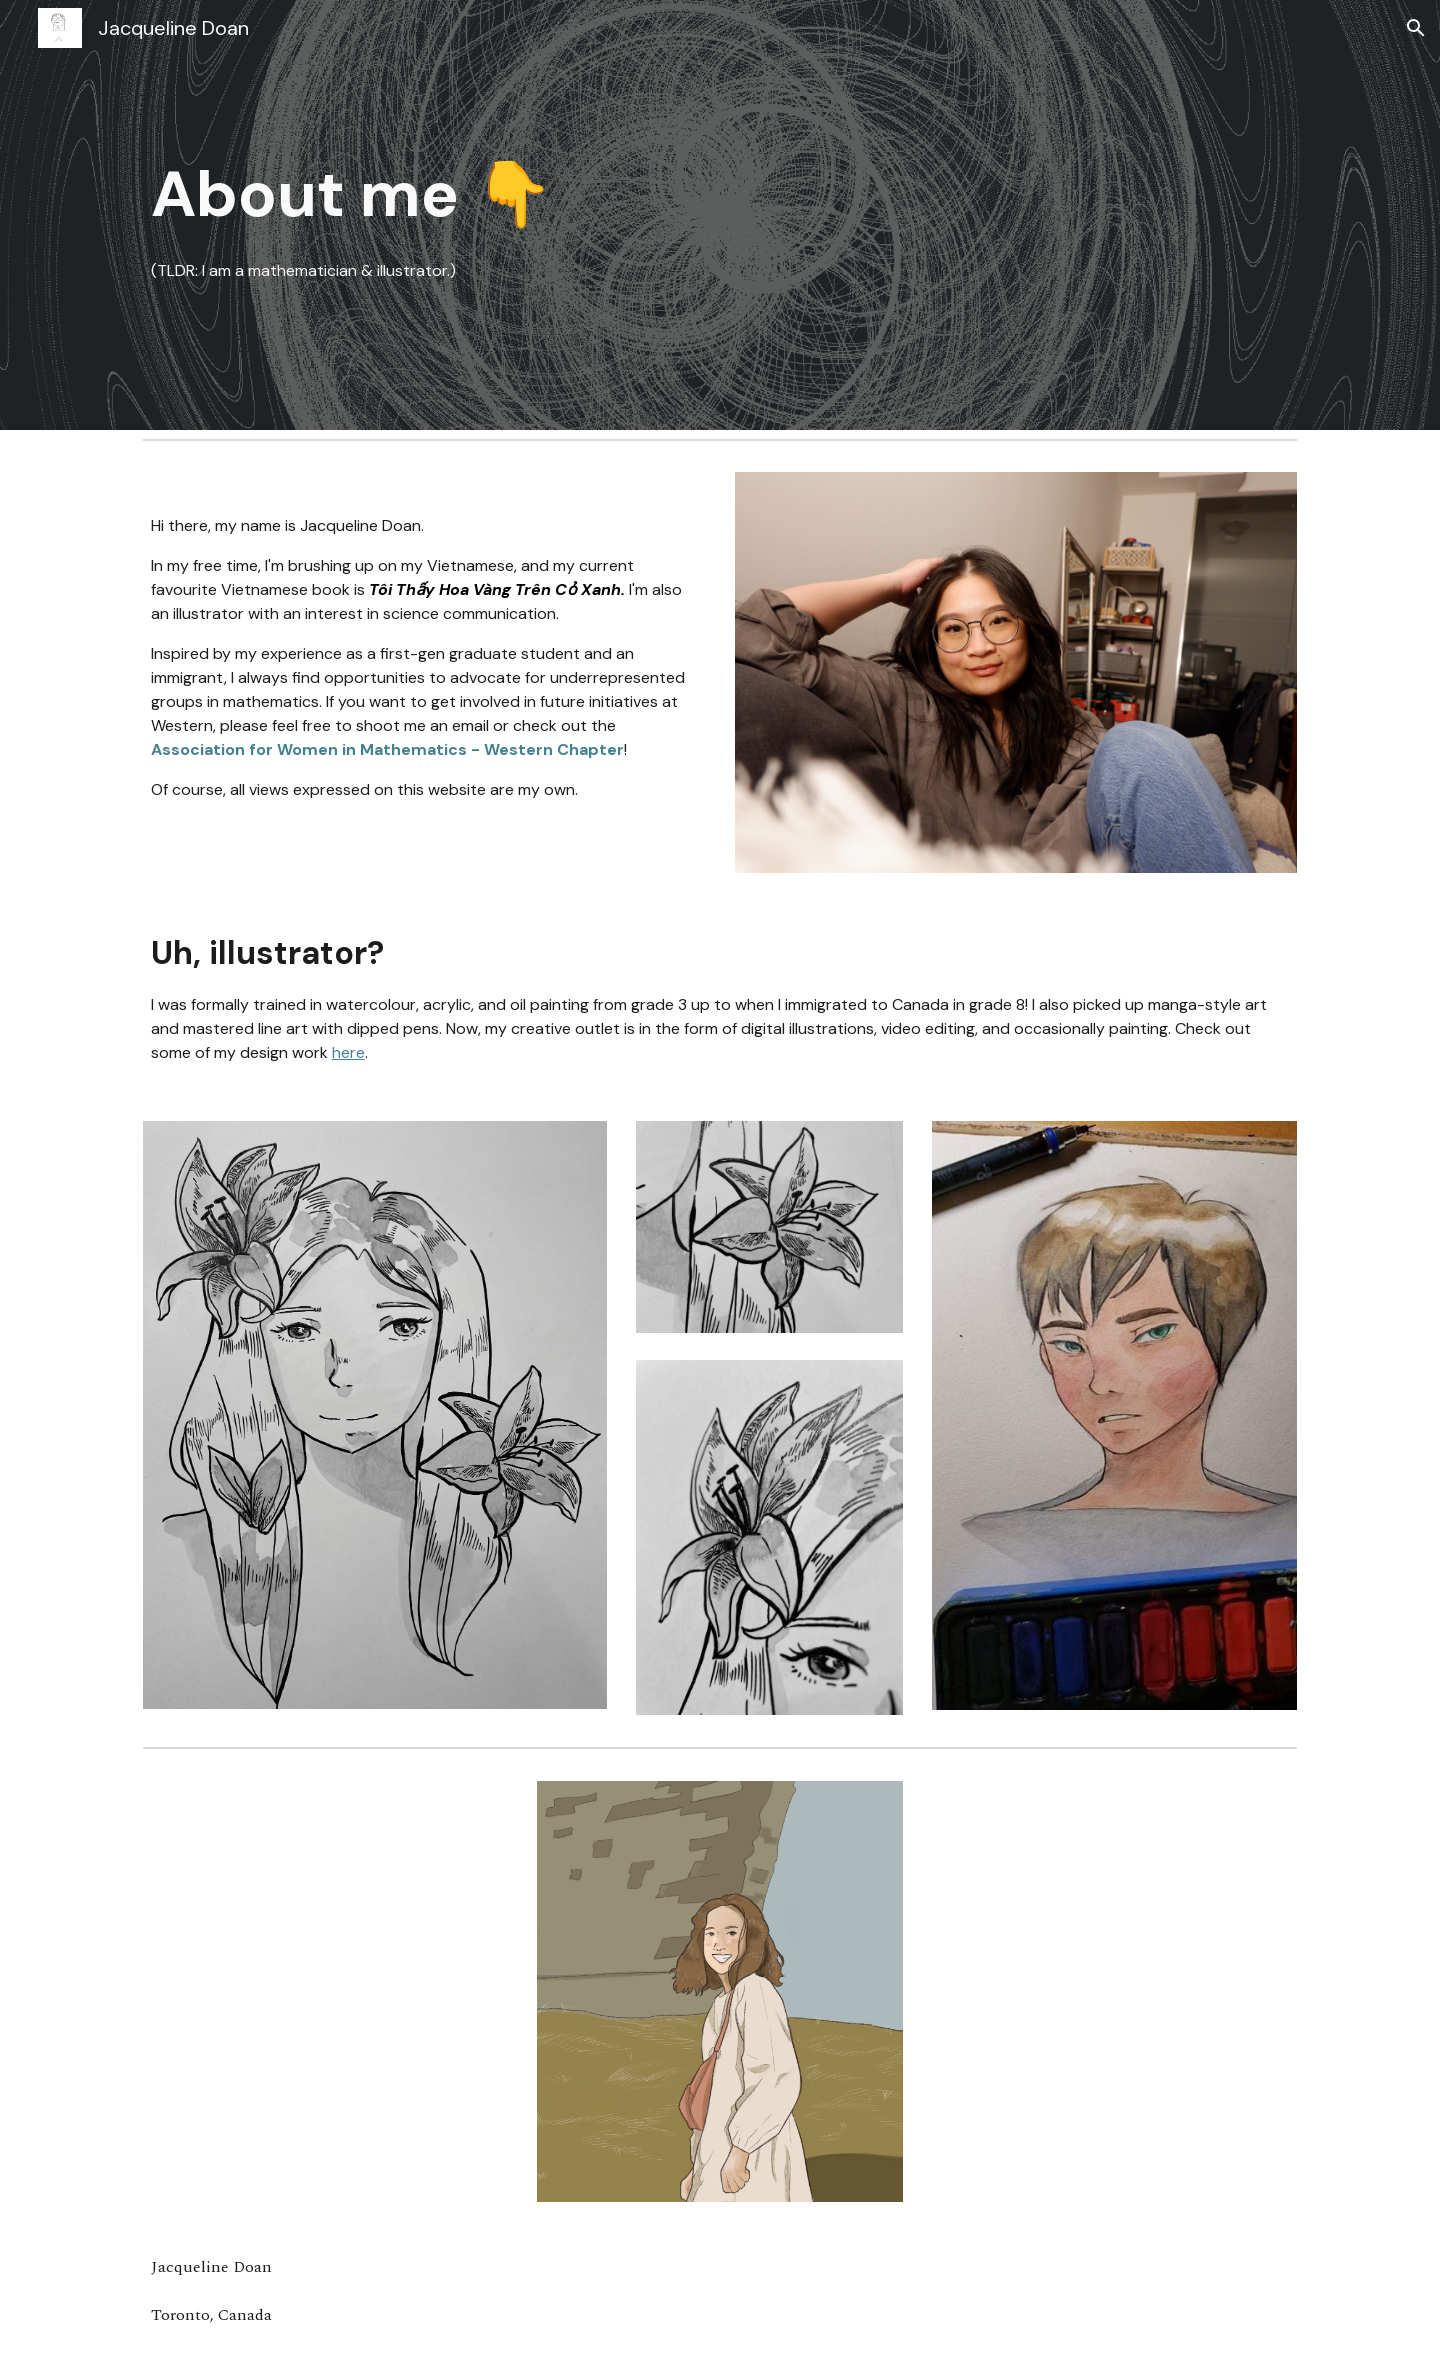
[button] (1416, 28)
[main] (720, 215)
